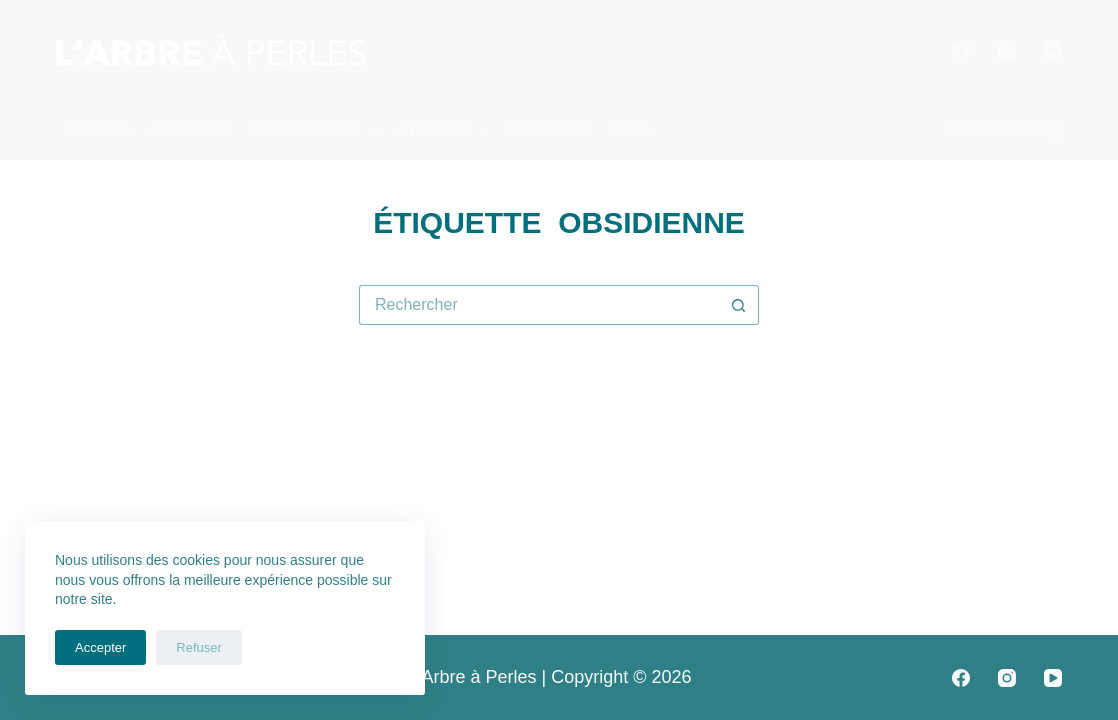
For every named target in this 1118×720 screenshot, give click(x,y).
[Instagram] (1007, 50)
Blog (629, 129)
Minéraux (548, 129)
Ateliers (447, 130)
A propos (190, 129)
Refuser (199, 647)
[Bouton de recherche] (739, 305)
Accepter (100, 647)
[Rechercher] (1005, 130)
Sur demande (317, 130)
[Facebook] (961, 50)
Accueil (98, 129)
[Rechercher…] (539, 305)
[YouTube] (1053, 50)
